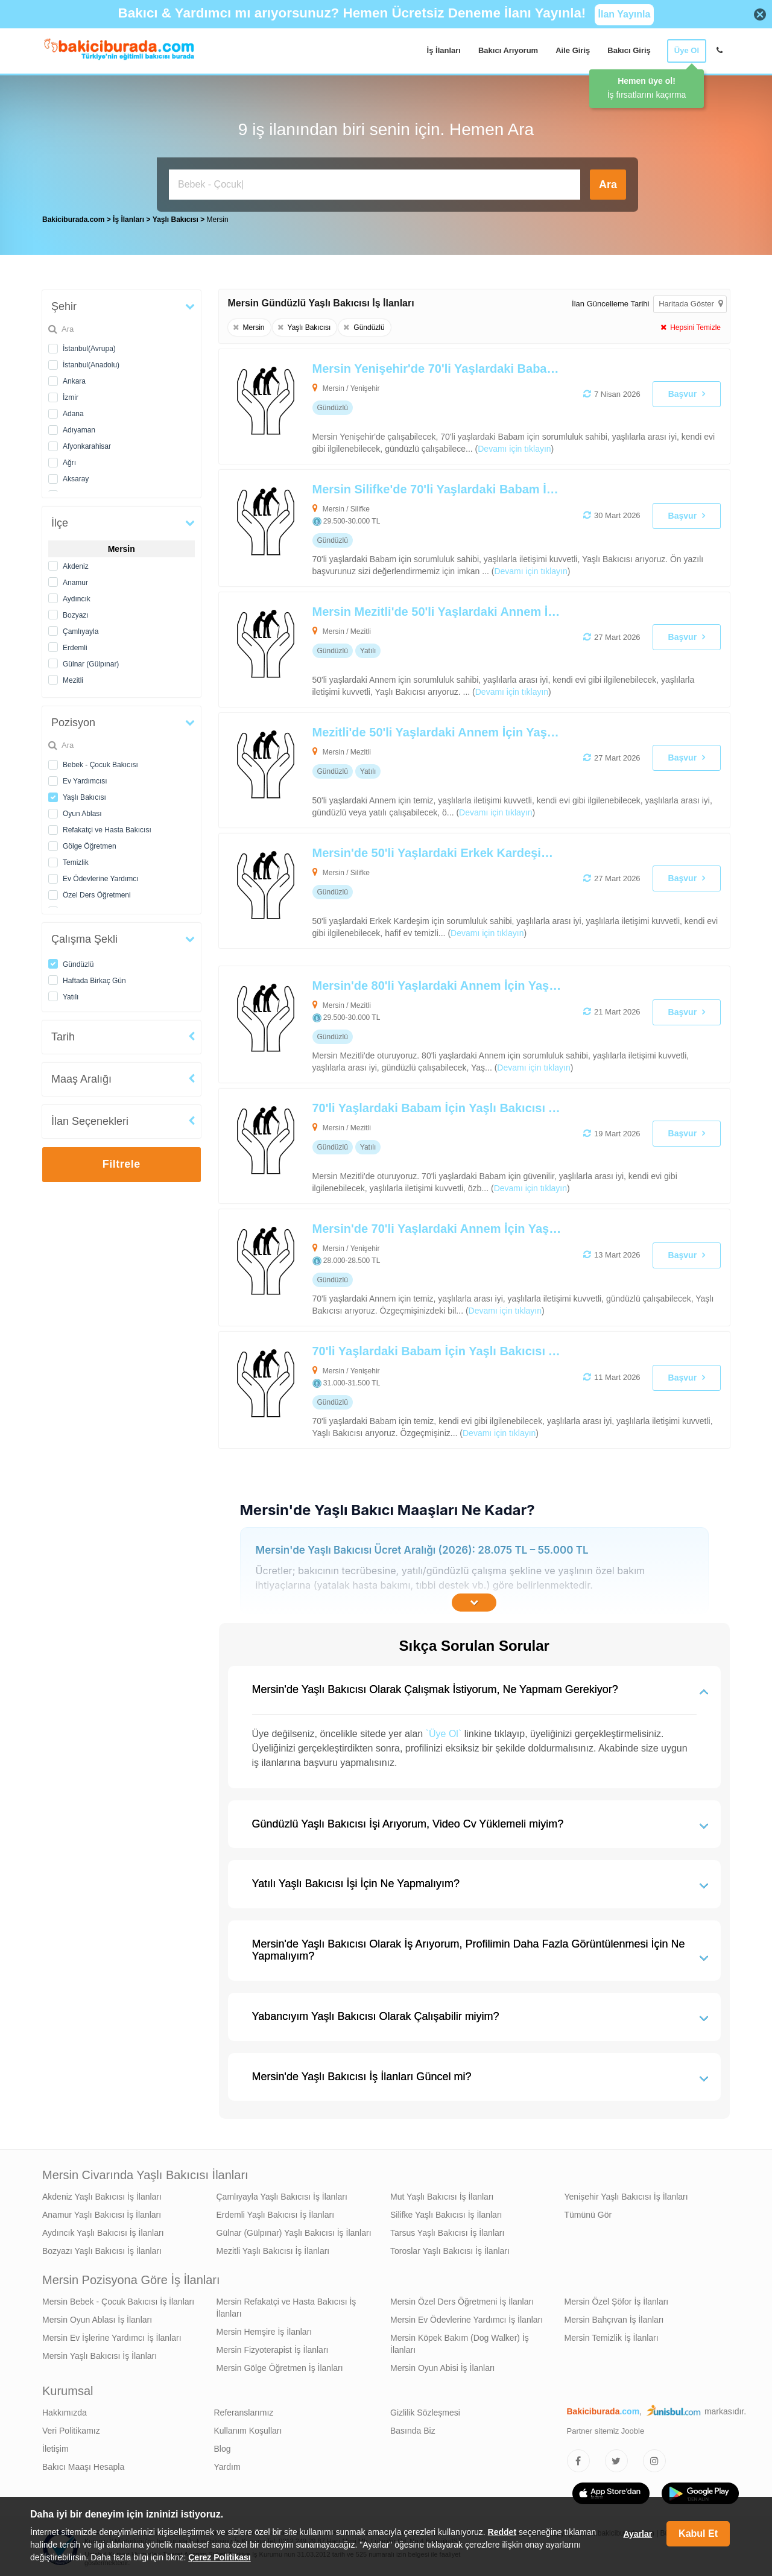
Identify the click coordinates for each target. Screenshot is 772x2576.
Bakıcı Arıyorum (508, 50)
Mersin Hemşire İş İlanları (264, 2329)
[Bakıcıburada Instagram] (654, 2457)
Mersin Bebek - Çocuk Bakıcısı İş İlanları (118, 2298)
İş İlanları (444, 50)
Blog (222, 2446)
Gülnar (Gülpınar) (91, 661)
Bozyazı (76, 612)
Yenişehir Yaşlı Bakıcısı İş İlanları (626, 2193)
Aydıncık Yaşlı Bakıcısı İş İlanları (103, 2230)
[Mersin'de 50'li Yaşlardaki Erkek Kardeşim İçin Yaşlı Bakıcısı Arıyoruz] (423, 888)
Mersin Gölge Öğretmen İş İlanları (280, 2365)
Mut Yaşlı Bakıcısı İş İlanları (441, 2193)
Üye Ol (686, 50)
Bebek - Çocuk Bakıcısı (100, 762)
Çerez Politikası (219, 2557)
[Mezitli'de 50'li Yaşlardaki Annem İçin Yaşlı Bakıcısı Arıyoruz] (423, 767)
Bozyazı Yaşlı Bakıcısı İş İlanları (102, 2248)
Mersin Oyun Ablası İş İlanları (97, 2316)
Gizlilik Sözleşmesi (425, 2409)
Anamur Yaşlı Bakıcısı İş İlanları (101, 2212)
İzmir (70, 394)
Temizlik (76, 859)
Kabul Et (698, 2533)
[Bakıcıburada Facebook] (578, 2457)
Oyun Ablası (82, 810)
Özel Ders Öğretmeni (97, 892)
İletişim (55, 2446)
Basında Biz (412, 2427)
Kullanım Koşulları (248, 2427)
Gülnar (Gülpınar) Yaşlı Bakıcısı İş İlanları (294, 2230)
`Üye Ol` (444, 1731)
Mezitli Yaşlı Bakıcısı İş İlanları (273, 2248)
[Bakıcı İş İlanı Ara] (374, 184)
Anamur (75, 579)
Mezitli (73, 677)
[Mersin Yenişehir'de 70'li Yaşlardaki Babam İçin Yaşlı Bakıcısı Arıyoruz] (423, 403)
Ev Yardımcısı (85, 778)
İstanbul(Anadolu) (91, 362)
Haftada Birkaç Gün (94, 977)
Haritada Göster (691, 300)
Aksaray (76, 476)
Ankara (74, 378)
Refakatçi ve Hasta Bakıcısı (107, 827)
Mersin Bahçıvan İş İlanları (614, 2316)
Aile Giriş (572, 50)
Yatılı (70, 994)
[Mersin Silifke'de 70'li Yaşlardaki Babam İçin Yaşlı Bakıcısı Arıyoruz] (423, 525)
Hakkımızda (64, 2409)
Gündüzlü (78, 961)
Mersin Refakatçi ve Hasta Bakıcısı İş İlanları (286, 2304)
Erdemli (75, 645)
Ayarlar (637, 2534)
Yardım (227, 2464)
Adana (73, 411)
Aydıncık (76, 596)
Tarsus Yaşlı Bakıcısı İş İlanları (447, 2230)
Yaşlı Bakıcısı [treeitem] (176, 216)
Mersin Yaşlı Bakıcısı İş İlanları (99, 2353)
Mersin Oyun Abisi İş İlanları (442, 2365)
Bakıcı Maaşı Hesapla (83, 2464)
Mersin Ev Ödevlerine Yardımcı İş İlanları (466, 2316)
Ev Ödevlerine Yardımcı (101, 876)
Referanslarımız (244, 2409)
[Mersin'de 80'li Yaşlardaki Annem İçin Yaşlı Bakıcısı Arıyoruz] (423, 1021)
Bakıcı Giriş (629, 50)
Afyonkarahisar (87, 443)
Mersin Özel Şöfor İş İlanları (617, 2298)
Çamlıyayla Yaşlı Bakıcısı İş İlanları (282, 2193)
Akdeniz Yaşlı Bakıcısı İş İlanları (102, 2193)
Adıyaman (79, 427)
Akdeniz (76, 563)
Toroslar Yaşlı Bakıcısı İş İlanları (450, 2248)
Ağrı (69, 459)
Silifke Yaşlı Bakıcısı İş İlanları (446, 2212)
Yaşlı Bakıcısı (84, 794)
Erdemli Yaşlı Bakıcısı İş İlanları (276, 2212)
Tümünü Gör (588, 2212)
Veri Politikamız (71, 2427)
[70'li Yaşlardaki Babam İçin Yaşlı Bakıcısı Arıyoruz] (423, 1143)
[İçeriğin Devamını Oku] (474, 1599)
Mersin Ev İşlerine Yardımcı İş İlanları (112, 2335)
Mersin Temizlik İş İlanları (612, 2335)
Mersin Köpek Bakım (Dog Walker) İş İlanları (459, 2341)
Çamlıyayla (80, 628)
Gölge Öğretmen (89, 843)
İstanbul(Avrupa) (89, 345)
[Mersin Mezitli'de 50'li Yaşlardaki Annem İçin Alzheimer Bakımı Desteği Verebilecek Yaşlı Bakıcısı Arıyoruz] (423, 646)
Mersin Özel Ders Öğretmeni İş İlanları (462, 2298)
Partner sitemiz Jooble (606, 2427)
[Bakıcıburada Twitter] (616, 2457)
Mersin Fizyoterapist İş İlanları (273, 2347)
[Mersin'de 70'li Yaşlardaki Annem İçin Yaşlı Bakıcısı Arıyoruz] (423, 1264)
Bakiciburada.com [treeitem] (73, 216)
